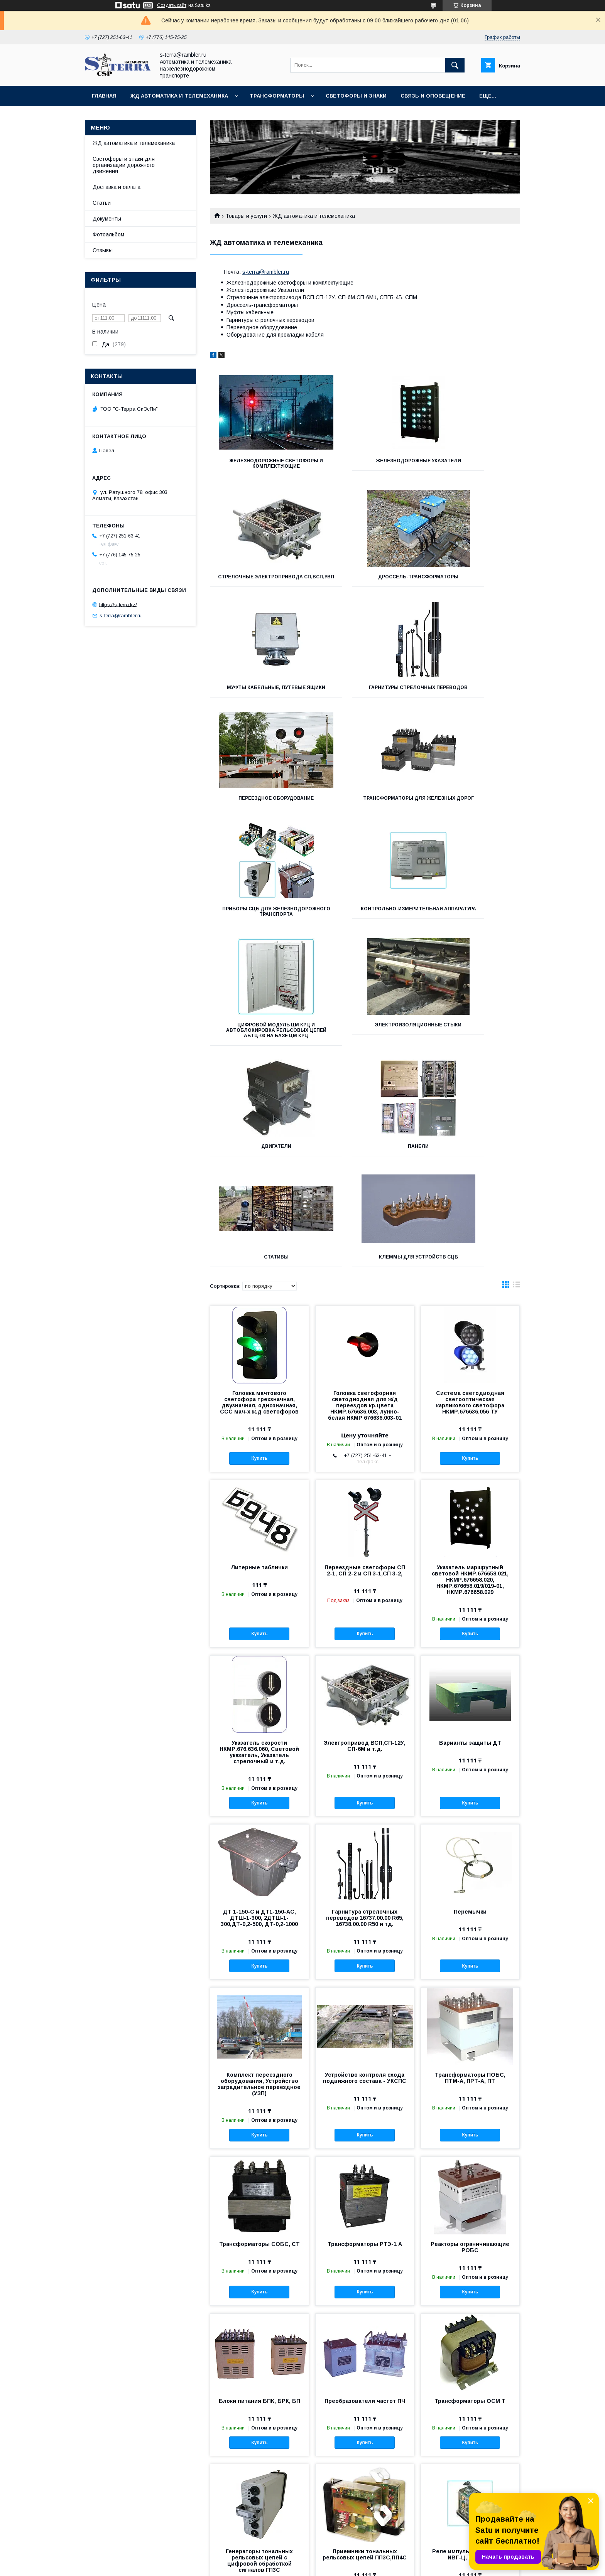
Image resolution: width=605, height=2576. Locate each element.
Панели (365, 941)
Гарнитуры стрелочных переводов (471, 585)
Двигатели (258, 941)
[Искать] (455, 65)
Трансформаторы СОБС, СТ (259, 2039)
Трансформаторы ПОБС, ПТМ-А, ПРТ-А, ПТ (470, 1873)
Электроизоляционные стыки (471, 822)
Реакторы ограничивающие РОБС (470, 2042)
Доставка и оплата (116, 187)
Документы (107, 219)
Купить (259, 1253)
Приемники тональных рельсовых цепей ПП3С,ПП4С (365, 2349)
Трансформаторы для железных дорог (365, 701)
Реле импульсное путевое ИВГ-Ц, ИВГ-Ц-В (470, 2349)
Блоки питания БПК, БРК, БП (259, 2196)
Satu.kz (336, 2558)
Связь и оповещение (433, 96)
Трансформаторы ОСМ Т (469, 2196)
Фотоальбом (108, 234)
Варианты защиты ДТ (470, 1538)
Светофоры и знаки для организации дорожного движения (124, 165)
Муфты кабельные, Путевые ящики (365, 585)
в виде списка (516, 1081)
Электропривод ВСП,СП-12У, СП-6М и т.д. (365, 1541)
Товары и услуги (246, 216)
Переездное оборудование (258, 698)
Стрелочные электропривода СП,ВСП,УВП (471, 463)
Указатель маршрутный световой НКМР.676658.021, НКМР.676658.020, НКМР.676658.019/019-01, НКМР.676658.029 (470, 1374)
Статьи (102, 203)
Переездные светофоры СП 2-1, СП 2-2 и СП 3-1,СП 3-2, (364, 1365)
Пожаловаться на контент (330, 2565)
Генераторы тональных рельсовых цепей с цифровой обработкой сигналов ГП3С (259, 2355)
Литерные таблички (259, 1362)
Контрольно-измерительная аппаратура (258, 822)
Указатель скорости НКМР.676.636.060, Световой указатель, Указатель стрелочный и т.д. (259, 1547)
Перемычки (470, 1706)
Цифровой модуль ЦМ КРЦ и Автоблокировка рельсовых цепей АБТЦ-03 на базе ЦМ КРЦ (365, 825)
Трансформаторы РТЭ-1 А (365, 2039)
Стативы (471, 941)
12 (508, 2447)
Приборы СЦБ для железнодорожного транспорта (471, 704)
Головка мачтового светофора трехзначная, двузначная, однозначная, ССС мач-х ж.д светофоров (259, 1197)
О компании (205, 2517)
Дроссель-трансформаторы (258, 582)
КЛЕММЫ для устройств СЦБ (258, 1052)
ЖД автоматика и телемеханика (179, 96)
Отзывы (103, 250)
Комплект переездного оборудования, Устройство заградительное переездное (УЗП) (259, 1879)
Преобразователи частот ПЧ (364, 2196)
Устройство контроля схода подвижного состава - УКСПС (364, 1873)
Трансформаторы (277, 96)
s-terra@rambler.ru (265, 272)
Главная (104, 96)
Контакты (202, 2527)
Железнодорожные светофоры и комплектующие (258, 466)
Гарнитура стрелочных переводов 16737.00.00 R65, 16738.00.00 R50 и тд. (365, 1712)
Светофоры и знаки (356, 96)
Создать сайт (171, 5)
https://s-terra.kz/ (118, 604)
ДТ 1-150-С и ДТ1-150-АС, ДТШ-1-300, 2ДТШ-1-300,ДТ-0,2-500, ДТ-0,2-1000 (259, 1712)
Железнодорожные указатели (365, 463)
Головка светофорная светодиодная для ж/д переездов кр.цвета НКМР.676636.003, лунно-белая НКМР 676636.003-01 (365, 1200)
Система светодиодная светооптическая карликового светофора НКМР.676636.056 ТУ (470, 1197)
